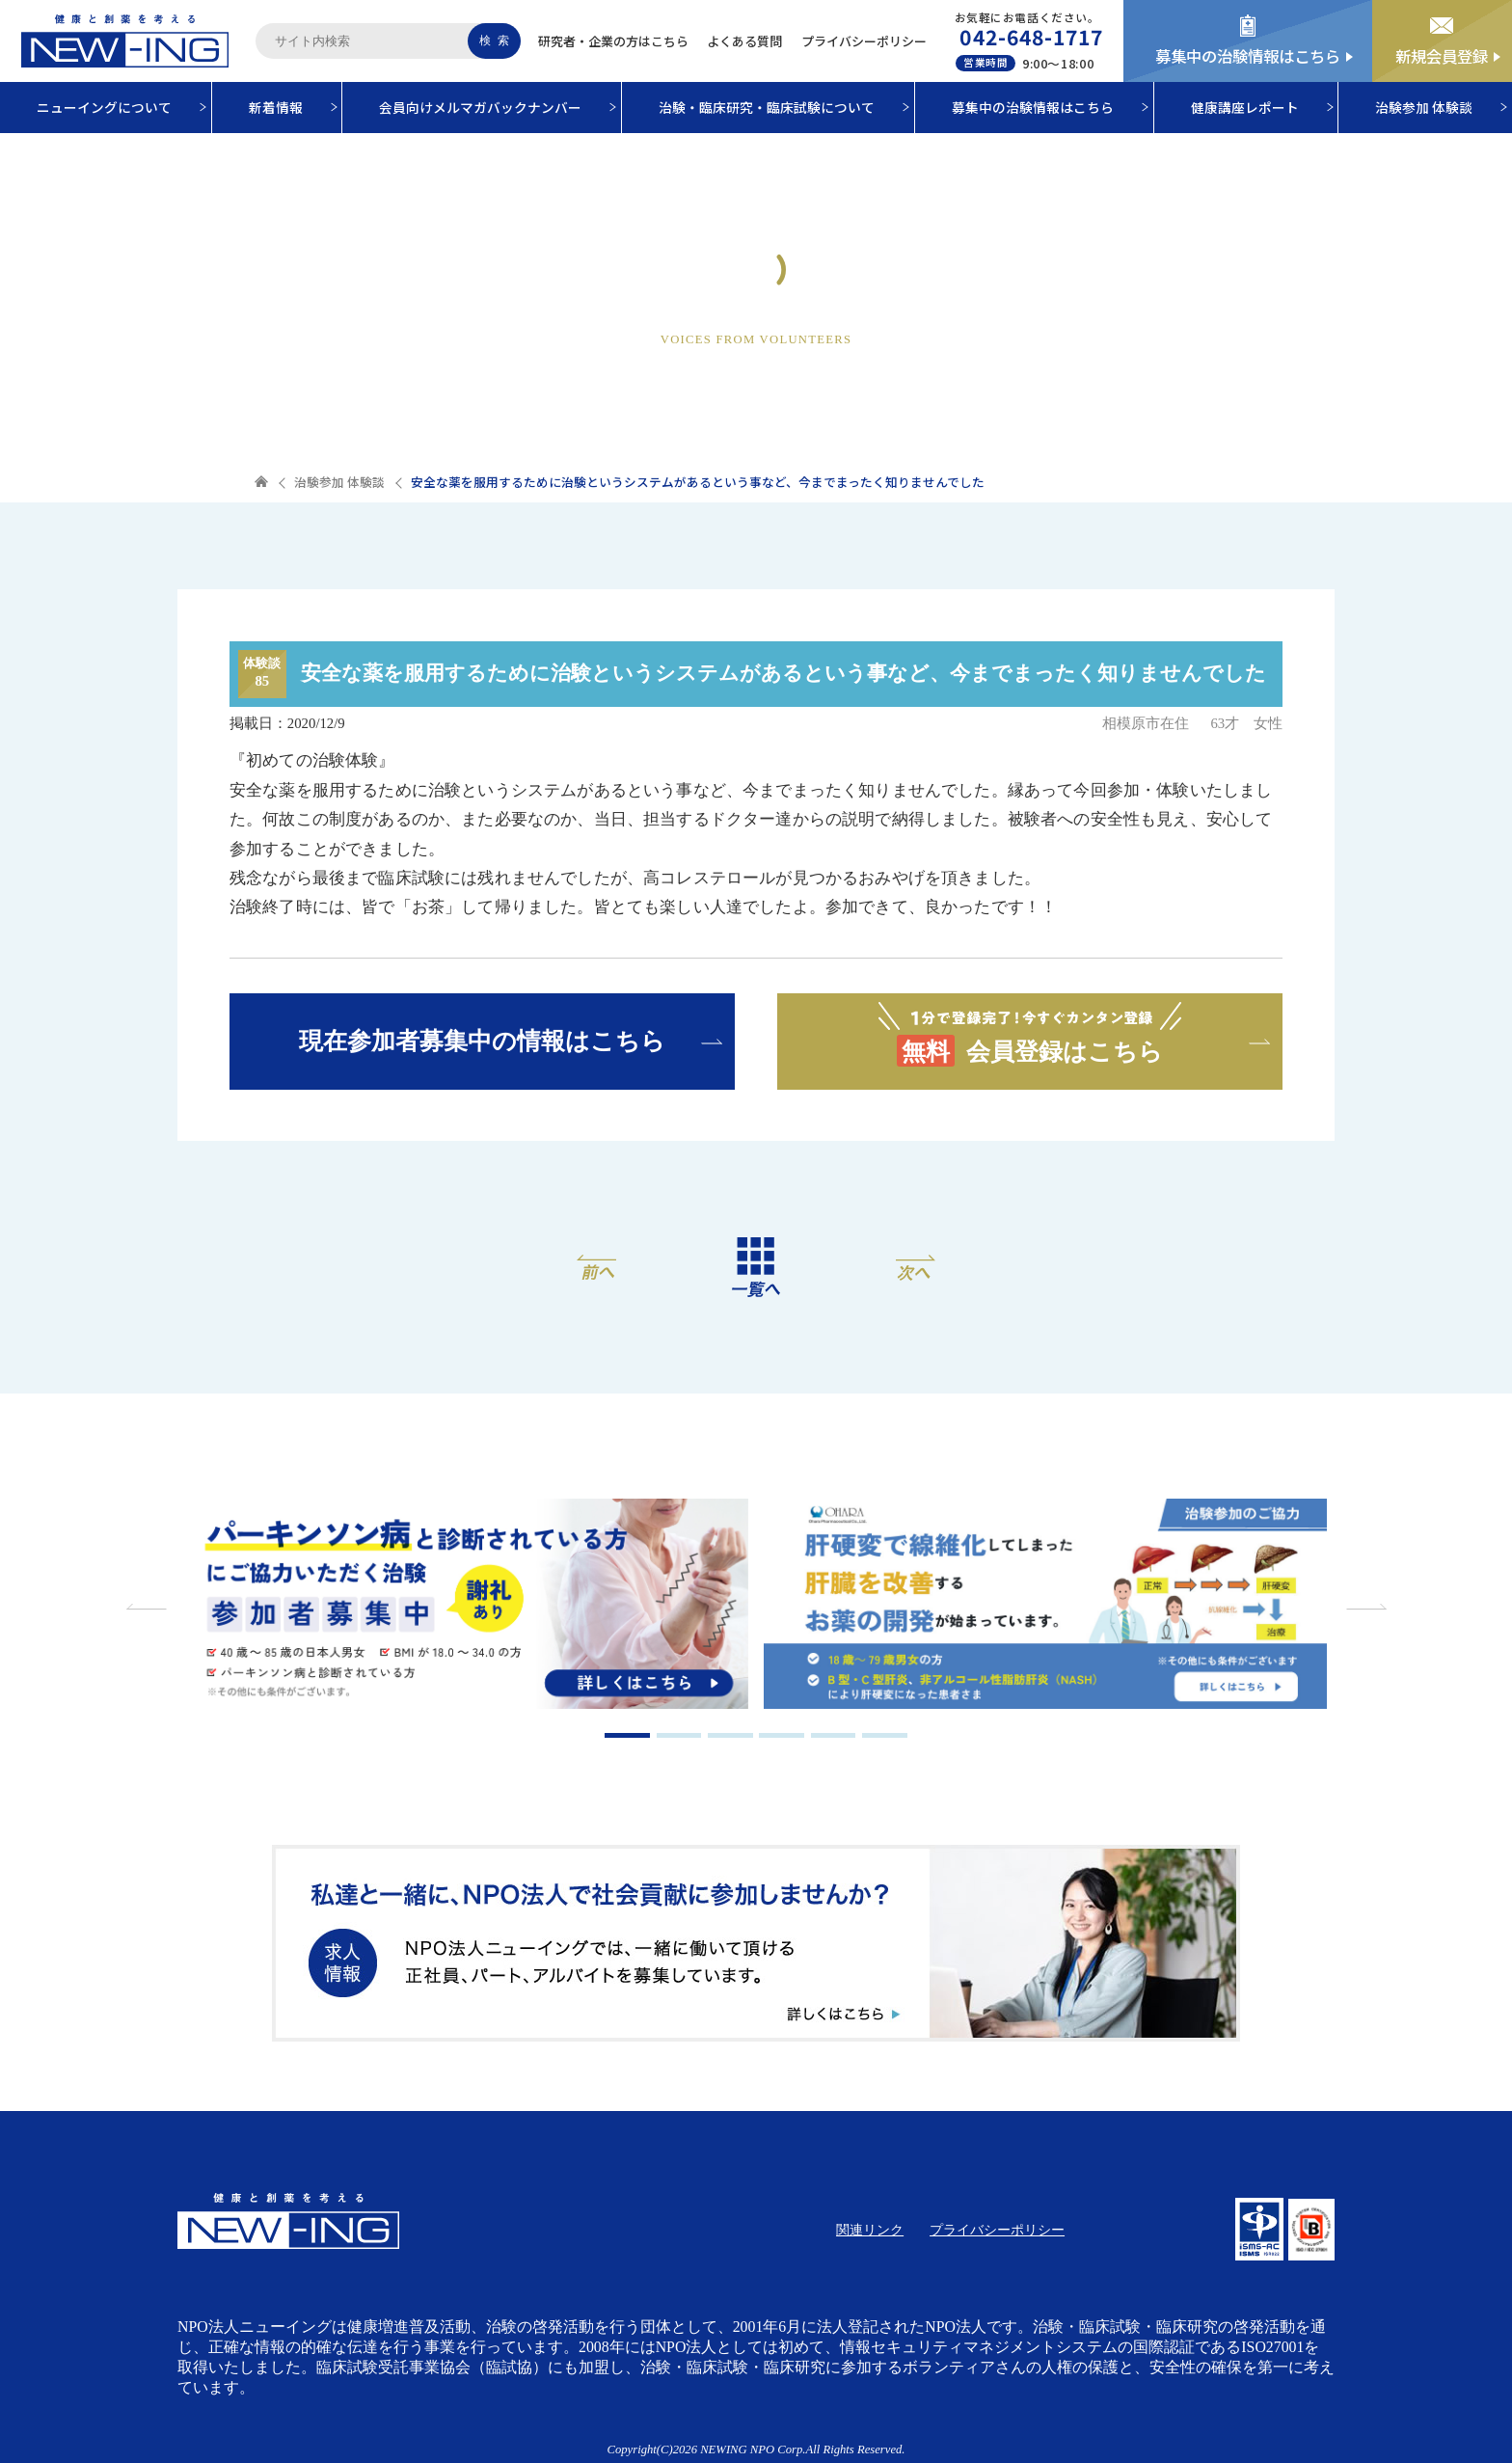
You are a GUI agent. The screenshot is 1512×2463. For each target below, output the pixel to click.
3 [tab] (730, 1735)
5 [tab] (833, 1735)
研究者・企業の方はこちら (613, 41)
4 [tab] (781, 1735)
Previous (148, 1606)
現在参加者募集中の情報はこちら (482, 1040)
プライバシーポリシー (864, 41)
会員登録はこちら (1030, 1033)
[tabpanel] (466, 1607)
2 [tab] (679, 1735)
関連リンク (870, 2230)
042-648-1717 (1031, 36)
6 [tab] (884, 1735)
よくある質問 (744, 41)
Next (1363, 1606)
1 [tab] (627, 1735)
